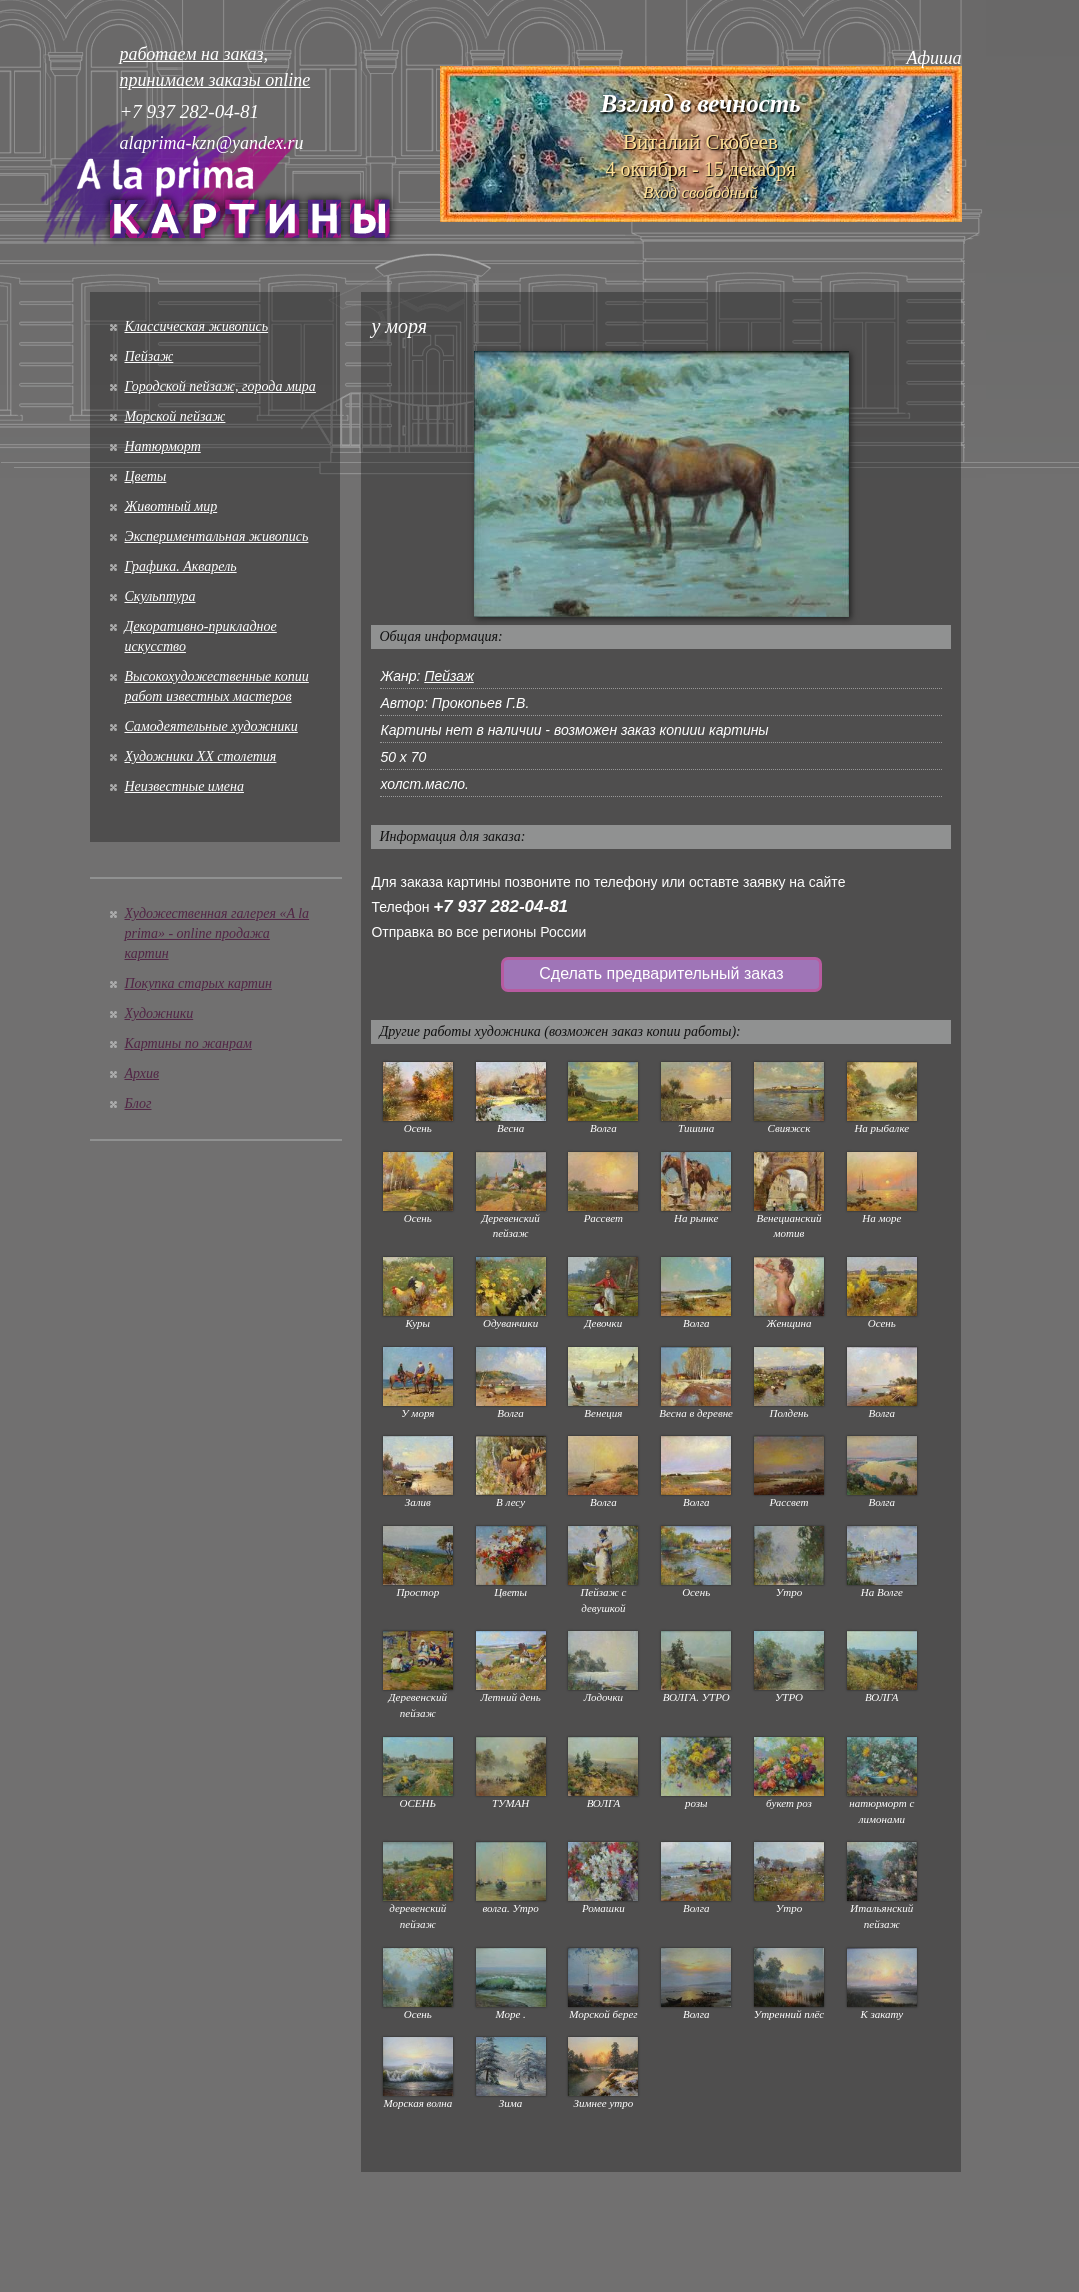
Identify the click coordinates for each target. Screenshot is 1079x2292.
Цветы (146, 476)
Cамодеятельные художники (211, 726)
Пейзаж (149, 356)
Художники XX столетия (201, 756)
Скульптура (160, 596)
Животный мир (171, 506)
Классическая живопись (197, 326)
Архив (142, 1073)
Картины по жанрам (188, 1043)
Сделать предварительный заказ (661, 973)
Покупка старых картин (198, 983)
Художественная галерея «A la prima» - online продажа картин (217, 933)
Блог (138, 1103)
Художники (159, 1013)
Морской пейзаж (175, 416)
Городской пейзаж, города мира (220, 386)
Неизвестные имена (184, 786)
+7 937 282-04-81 (500, 906)
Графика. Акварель (181, 566)
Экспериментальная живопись (217, 536)
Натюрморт (163, 446)
